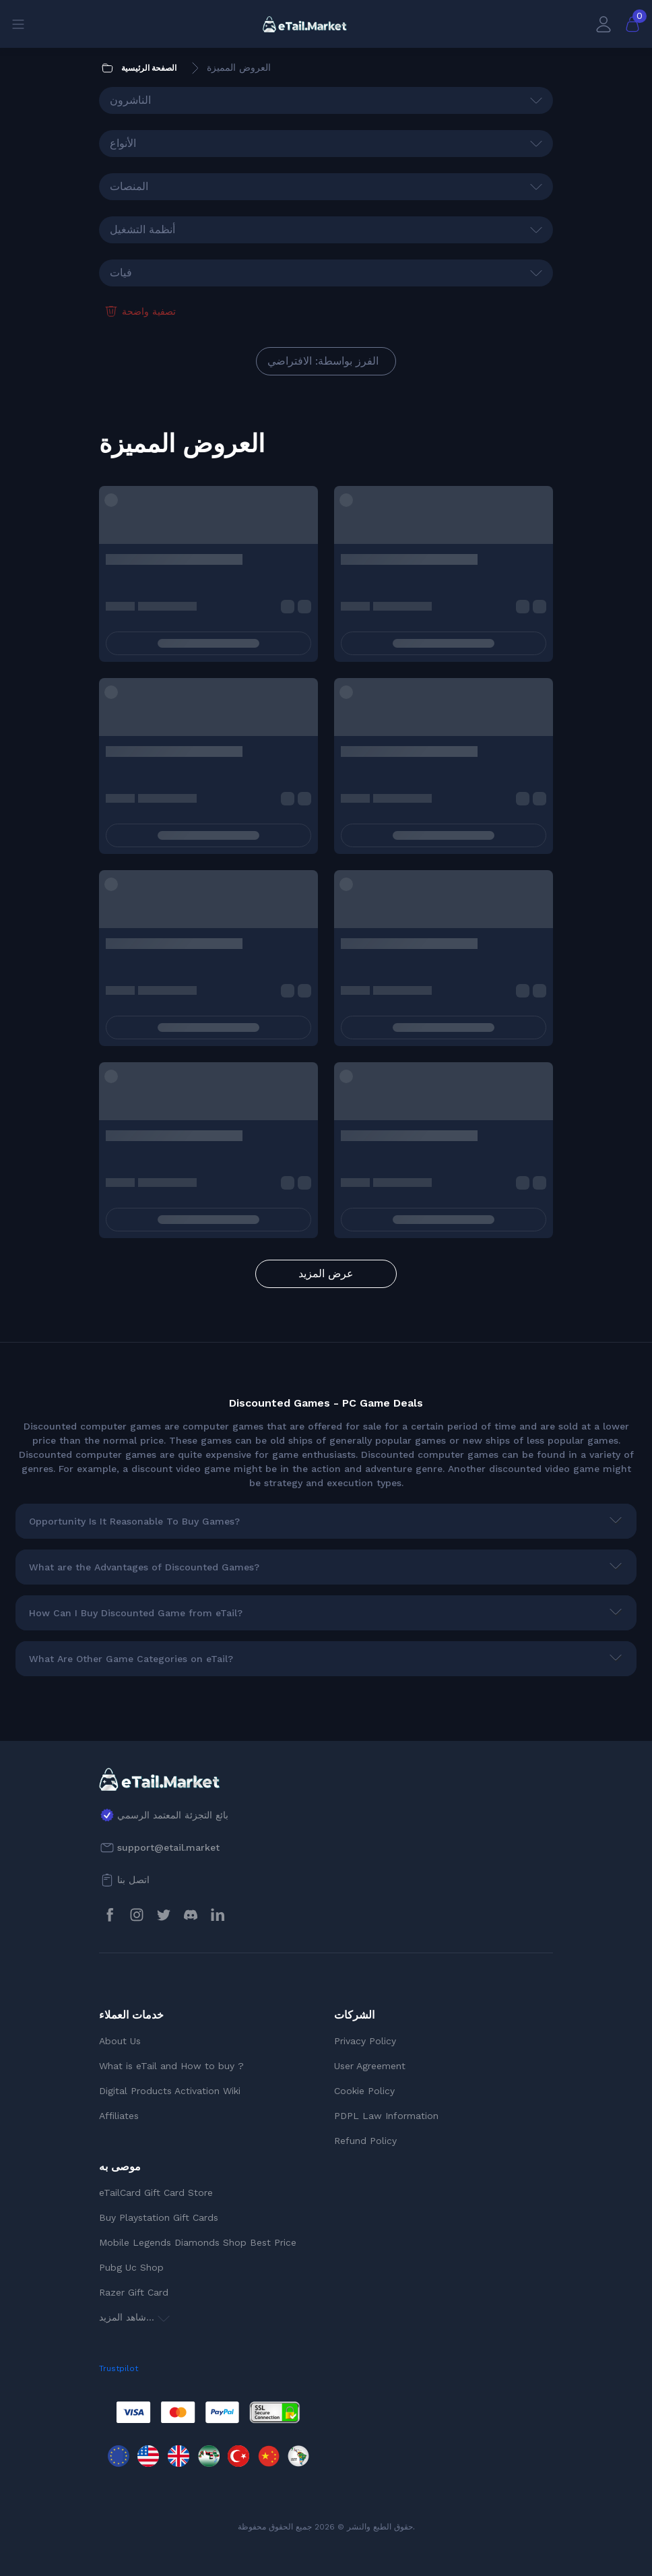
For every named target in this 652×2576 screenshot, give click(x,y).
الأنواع (123, 143)
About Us (120, 2040)
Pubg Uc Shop (131, 2267)
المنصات (129, 186)
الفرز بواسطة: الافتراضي (323, 361)
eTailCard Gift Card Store (156, 2192)
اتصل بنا (133, 1879)
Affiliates (119, 2115)
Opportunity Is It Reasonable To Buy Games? (134, 1521)
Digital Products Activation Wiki (169, 2090)
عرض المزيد (326, 1273)
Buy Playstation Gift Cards (158, 2217)
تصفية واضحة (139, 311)
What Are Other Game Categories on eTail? (131, 1658)
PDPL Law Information (386, 2115)
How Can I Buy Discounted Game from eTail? (135, 1612)
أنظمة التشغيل (142, 229)
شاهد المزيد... (134, 2317)
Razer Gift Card (133, 2292)
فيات (121, 272)
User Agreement (369, 2065)
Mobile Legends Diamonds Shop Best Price (197, 2242)
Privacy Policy (365, 2040)
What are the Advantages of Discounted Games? (144, 1567)
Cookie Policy (364, 2090)
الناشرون (130, 100)
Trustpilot (118, 2368)
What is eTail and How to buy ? (171, 2065)
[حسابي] (603, 24)
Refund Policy (365, 2140)
